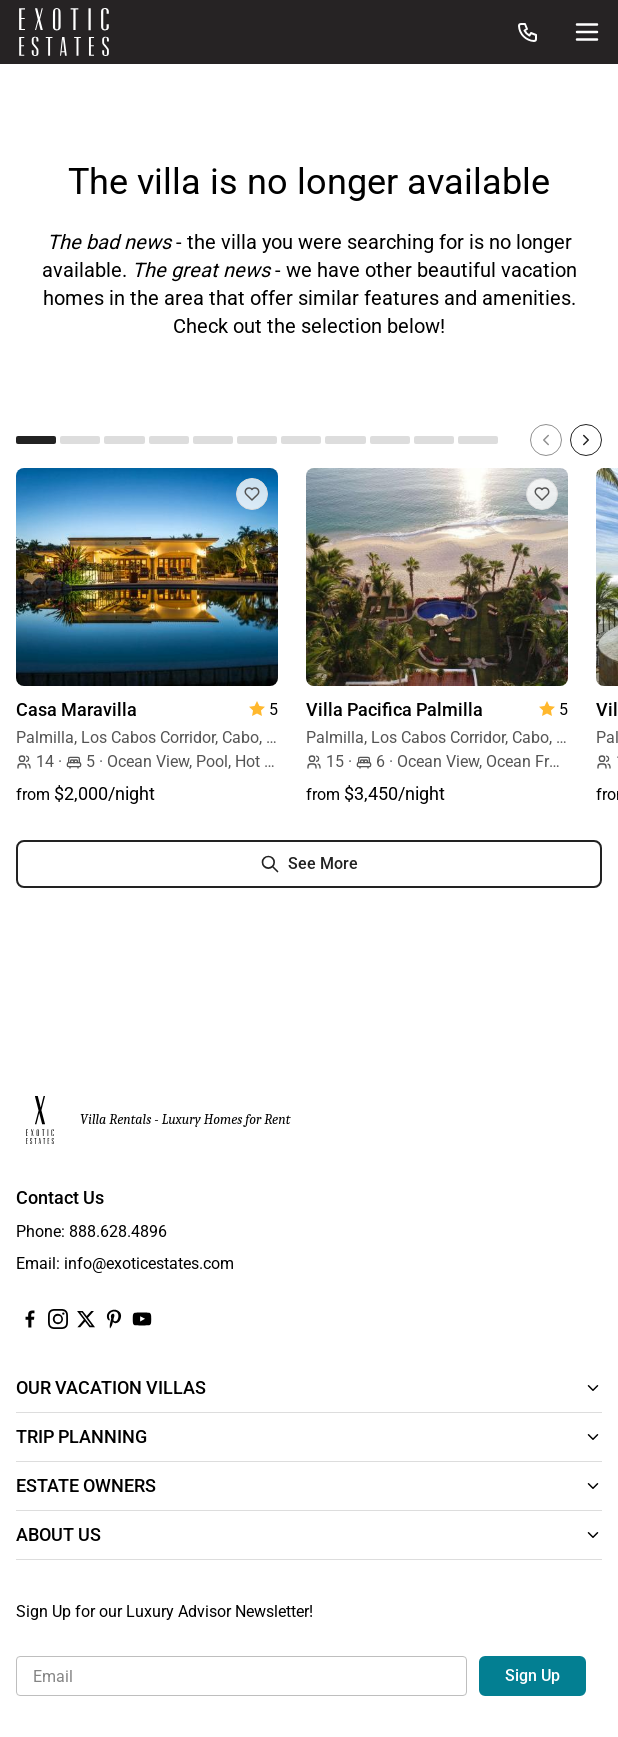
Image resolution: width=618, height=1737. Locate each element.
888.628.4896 (118, 1231)
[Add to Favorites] (252, 494)
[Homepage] (64, 32)
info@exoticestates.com (149, 1263)
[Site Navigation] (587, 32)
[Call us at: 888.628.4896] (528, 32)
